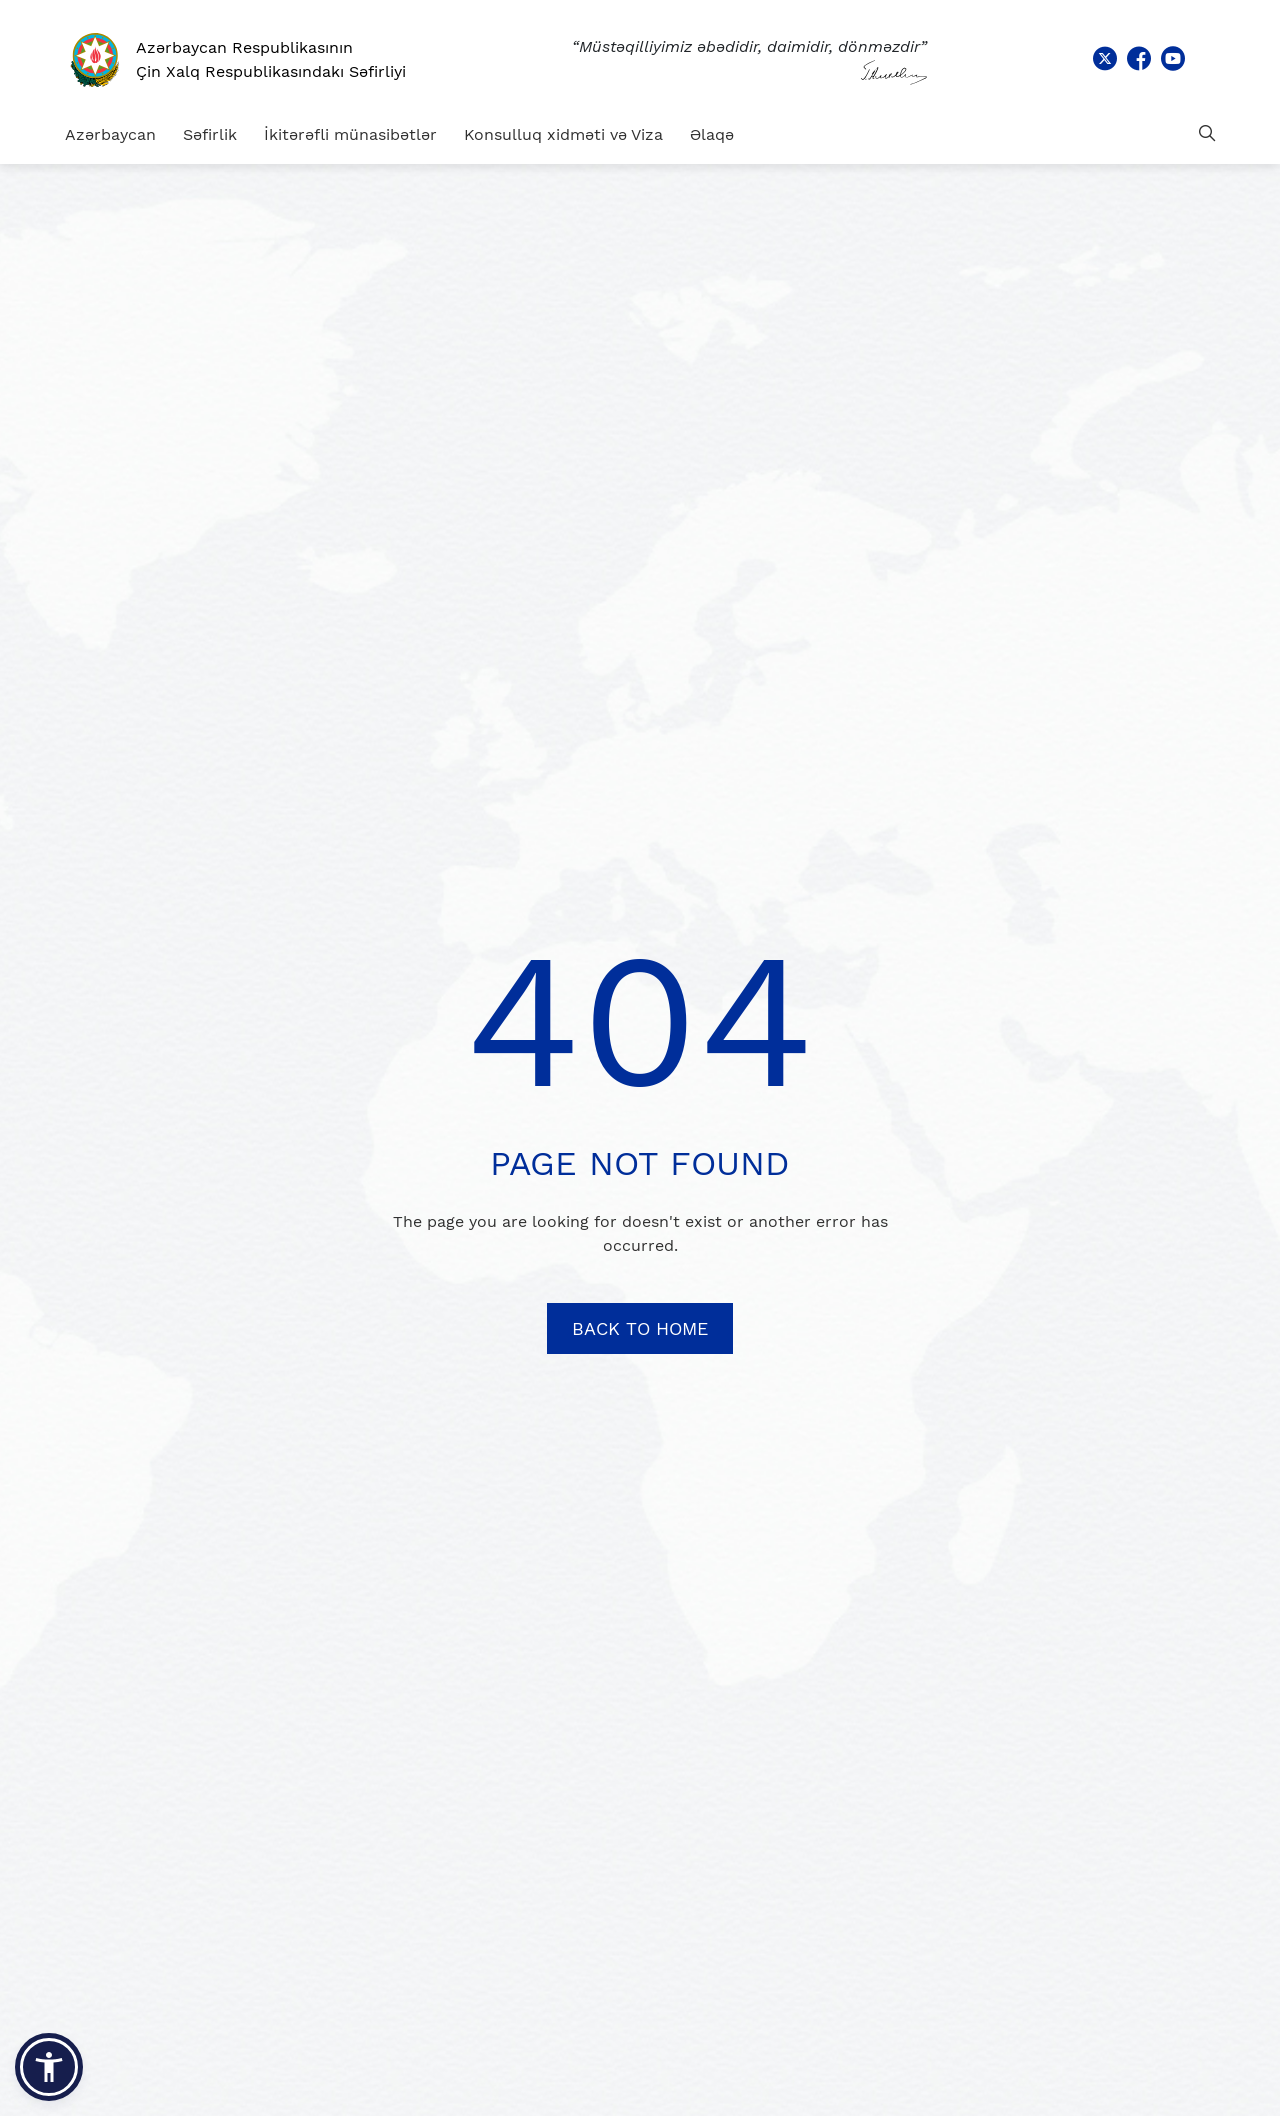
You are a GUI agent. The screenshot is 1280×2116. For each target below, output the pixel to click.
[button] (49, 2067)
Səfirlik (210, 134)
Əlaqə (712, 134)
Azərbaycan (110, 134)
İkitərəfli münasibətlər (350, 134)
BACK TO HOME (640, 1328)
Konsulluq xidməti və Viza (563, 134)
